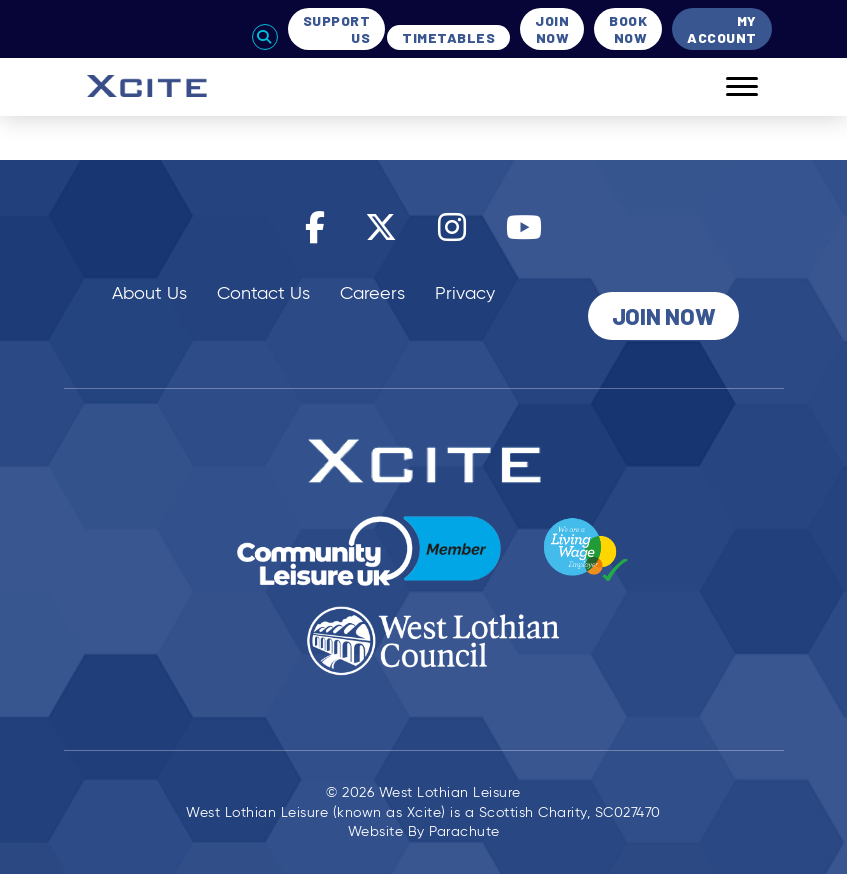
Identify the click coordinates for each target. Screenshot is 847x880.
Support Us (337, 29)
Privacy (465, 293)
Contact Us (263, 293)
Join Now (552, 29)
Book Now (628, 29)
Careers (372, 293)
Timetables (448, 37)
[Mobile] (727, 87)
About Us (149, 293)
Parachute (464, 831)
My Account (722, 29)
